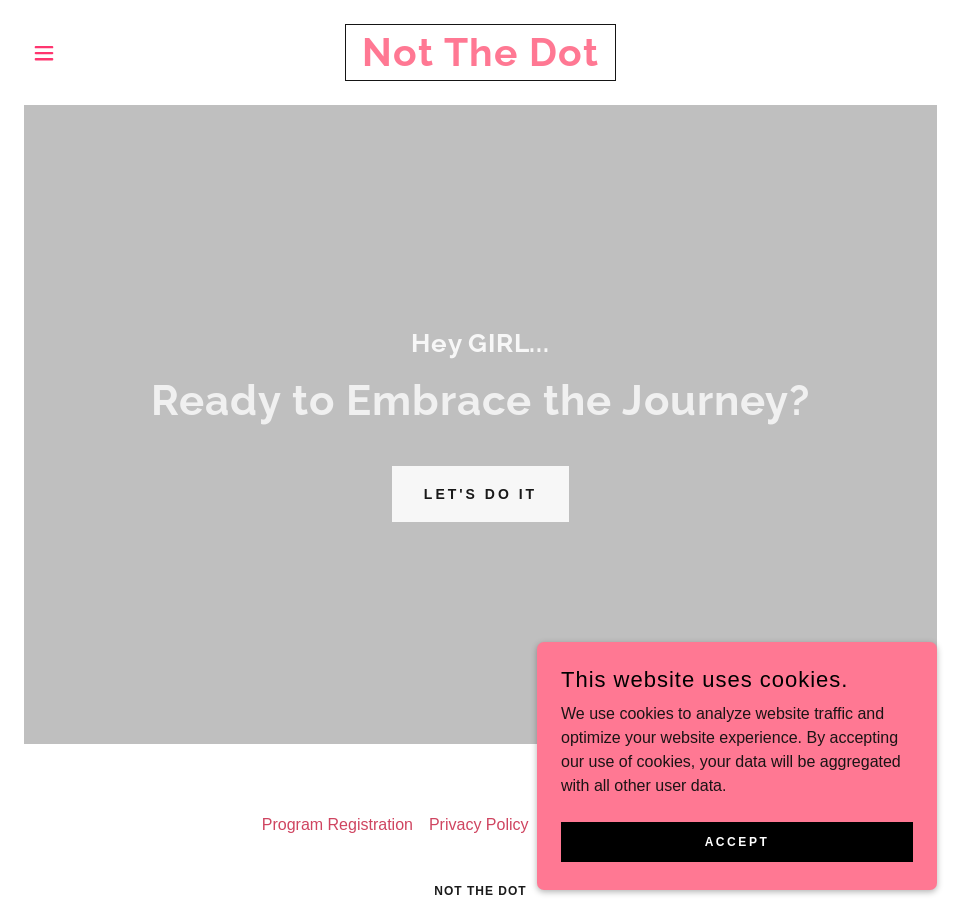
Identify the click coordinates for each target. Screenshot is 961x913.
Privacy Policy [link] (479, 824)
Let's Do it (480, 494)
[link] (480, 60)
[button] (92, 53)
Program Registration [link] (337, 824)
